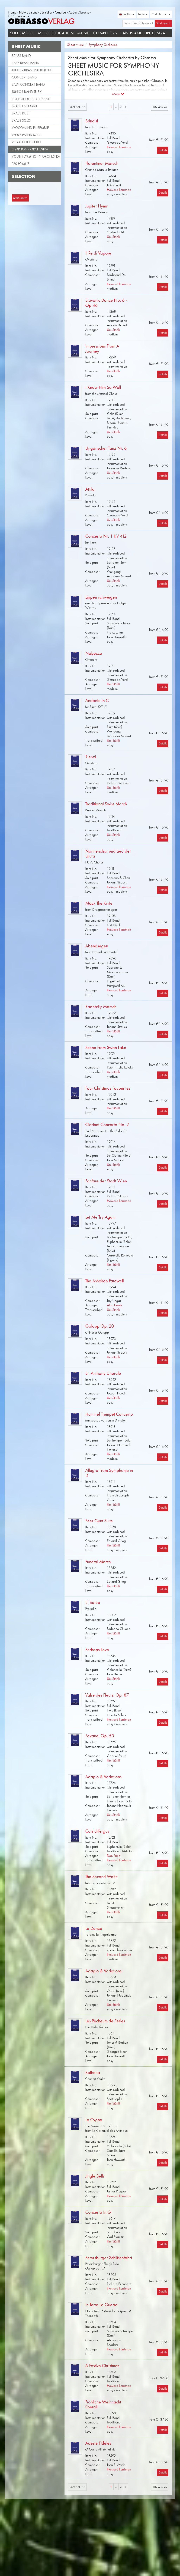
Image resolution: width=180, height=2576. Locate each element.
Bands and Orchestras (143, 33)
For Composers (18, 16)
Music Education (56, 33)
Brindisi (91, 121)
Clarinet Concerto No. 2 (107, 1124)
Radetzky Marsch (100, 1006)
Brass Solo (21, 120)
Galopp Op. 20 (99, 1326)
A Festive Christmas (102, 2365)
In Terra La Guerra (101, 2304)
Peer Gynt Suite (99, 1520)
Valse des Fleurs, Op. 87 (107, 1695)
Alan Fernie (114, 1305)
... (116, 106)
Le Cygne (93, 2119)
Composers (105, 33)
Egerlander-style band (31, 99)
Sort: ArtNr (77, 107)
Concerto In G (98, 2212)
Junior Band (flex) (27, 92)
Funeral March (98, 1561)
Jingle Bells (94, 2176)
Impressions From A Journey (102, 348)
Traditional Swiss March (106, 804)
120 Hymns (20, 163)
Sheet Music (22, 33)
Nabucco (93, 653)
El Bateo (92, 1602)
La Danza (93, 1928)
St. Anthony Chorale (103, 1373)
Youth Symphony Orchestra (36, 156)
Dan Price (113, 1855)
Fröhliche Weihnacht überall (103, 2404)
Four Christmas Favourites (107, 1088)
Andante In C (97, 700)
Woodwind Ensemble (30, 128)
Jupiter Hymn (96, 206)
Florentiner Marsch (101, 163)
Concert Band (24, 77)
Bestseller (46, 12)
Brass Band (21, 56)
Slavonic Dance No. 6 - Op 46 (106, 303)
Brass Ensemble (25, 106)
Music (83, 33)
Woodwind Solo (26, 135)
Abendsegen (96, 946)
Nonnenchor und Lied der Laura (108, 853)
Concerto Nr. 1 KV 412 (106, 536)
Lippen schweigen (101, 597)
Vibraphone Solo (26, 142)
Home (12, 12)
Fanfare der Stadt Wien (106, 1181)
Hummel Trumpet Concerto (109, 1414)
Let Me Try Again (100, 1217)
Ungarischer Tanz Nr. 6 (106, 448)
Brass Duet (21, 113)
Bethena (92, 2072)
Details (163, 150)
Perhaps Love (97, 1649)
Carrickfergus (97, 1831)
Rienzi (90, 757)
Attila (90, 489)
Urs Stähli (113, 237)
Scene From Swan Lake (105, 1047)
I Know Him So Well (103, 387)
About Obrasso (79, 12)
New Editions (28, 12)
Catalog (60, 12)
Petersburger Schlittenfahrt (108, 2257)
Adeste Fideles (98, 2443)
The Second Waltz (101, 1876)
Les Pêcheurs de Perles (105, 2021)
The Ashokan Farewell (104, 1281)
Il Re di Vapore (98, 253)
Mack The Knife (98, 903)
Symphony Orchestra (30, 149)
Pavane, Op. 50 (99, 1736)
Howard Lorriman (119, 147)
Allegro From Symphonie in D (109, 1473)
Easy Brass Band (25, 63)
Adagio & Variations (103, 1776)
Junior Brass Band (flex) (32, 70)
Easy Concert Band (28, 84)
